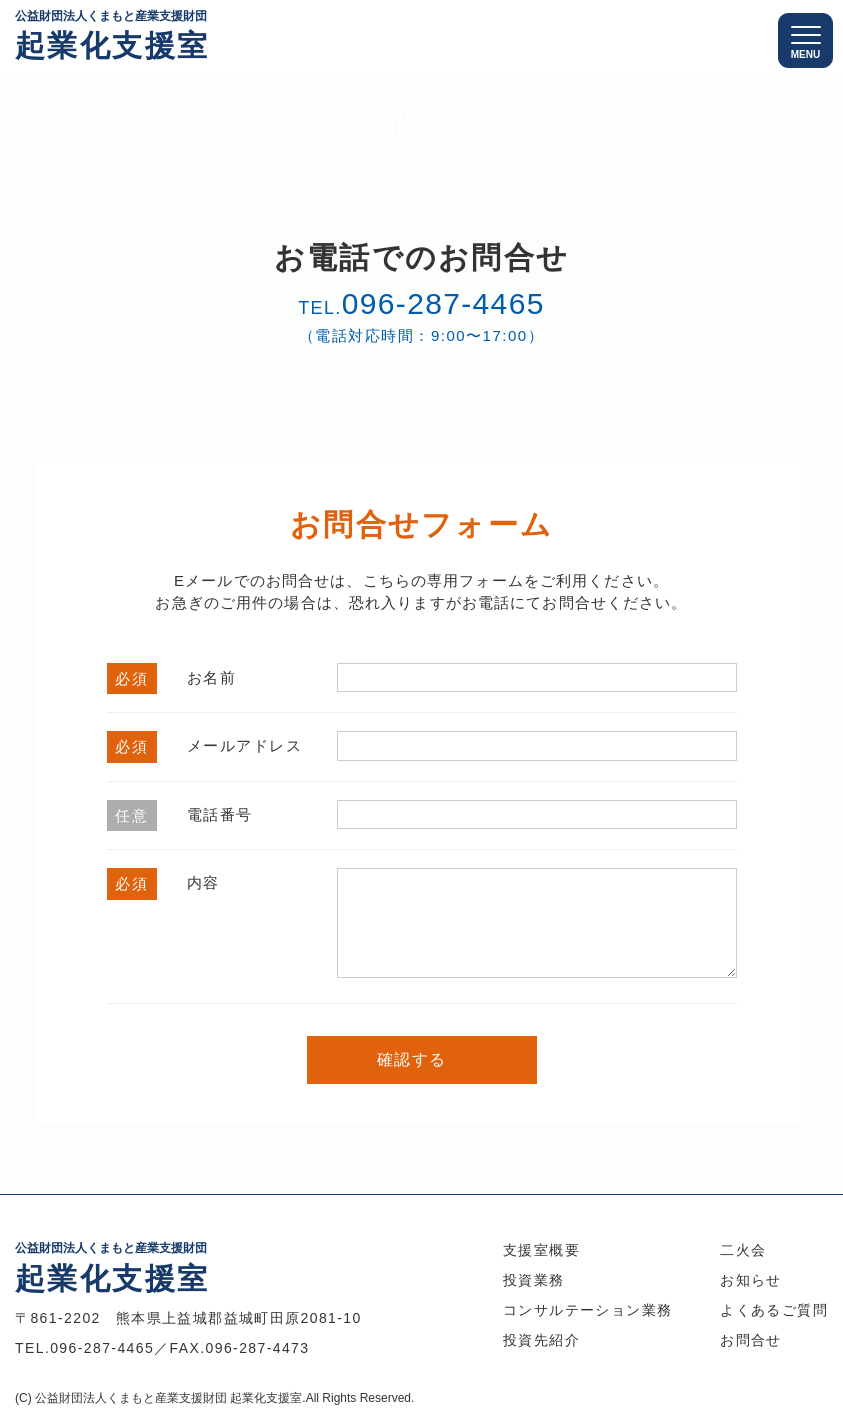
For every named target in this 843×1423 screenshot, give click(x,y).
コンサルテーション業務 (587, 1310)
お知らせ (751, 1280)
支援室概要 (541, 1250)
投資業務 (534, 1280)
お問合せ (751, 1340)
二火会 (743, 1250)
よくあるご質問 (774, 1310)
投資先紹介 (541, 1340)
